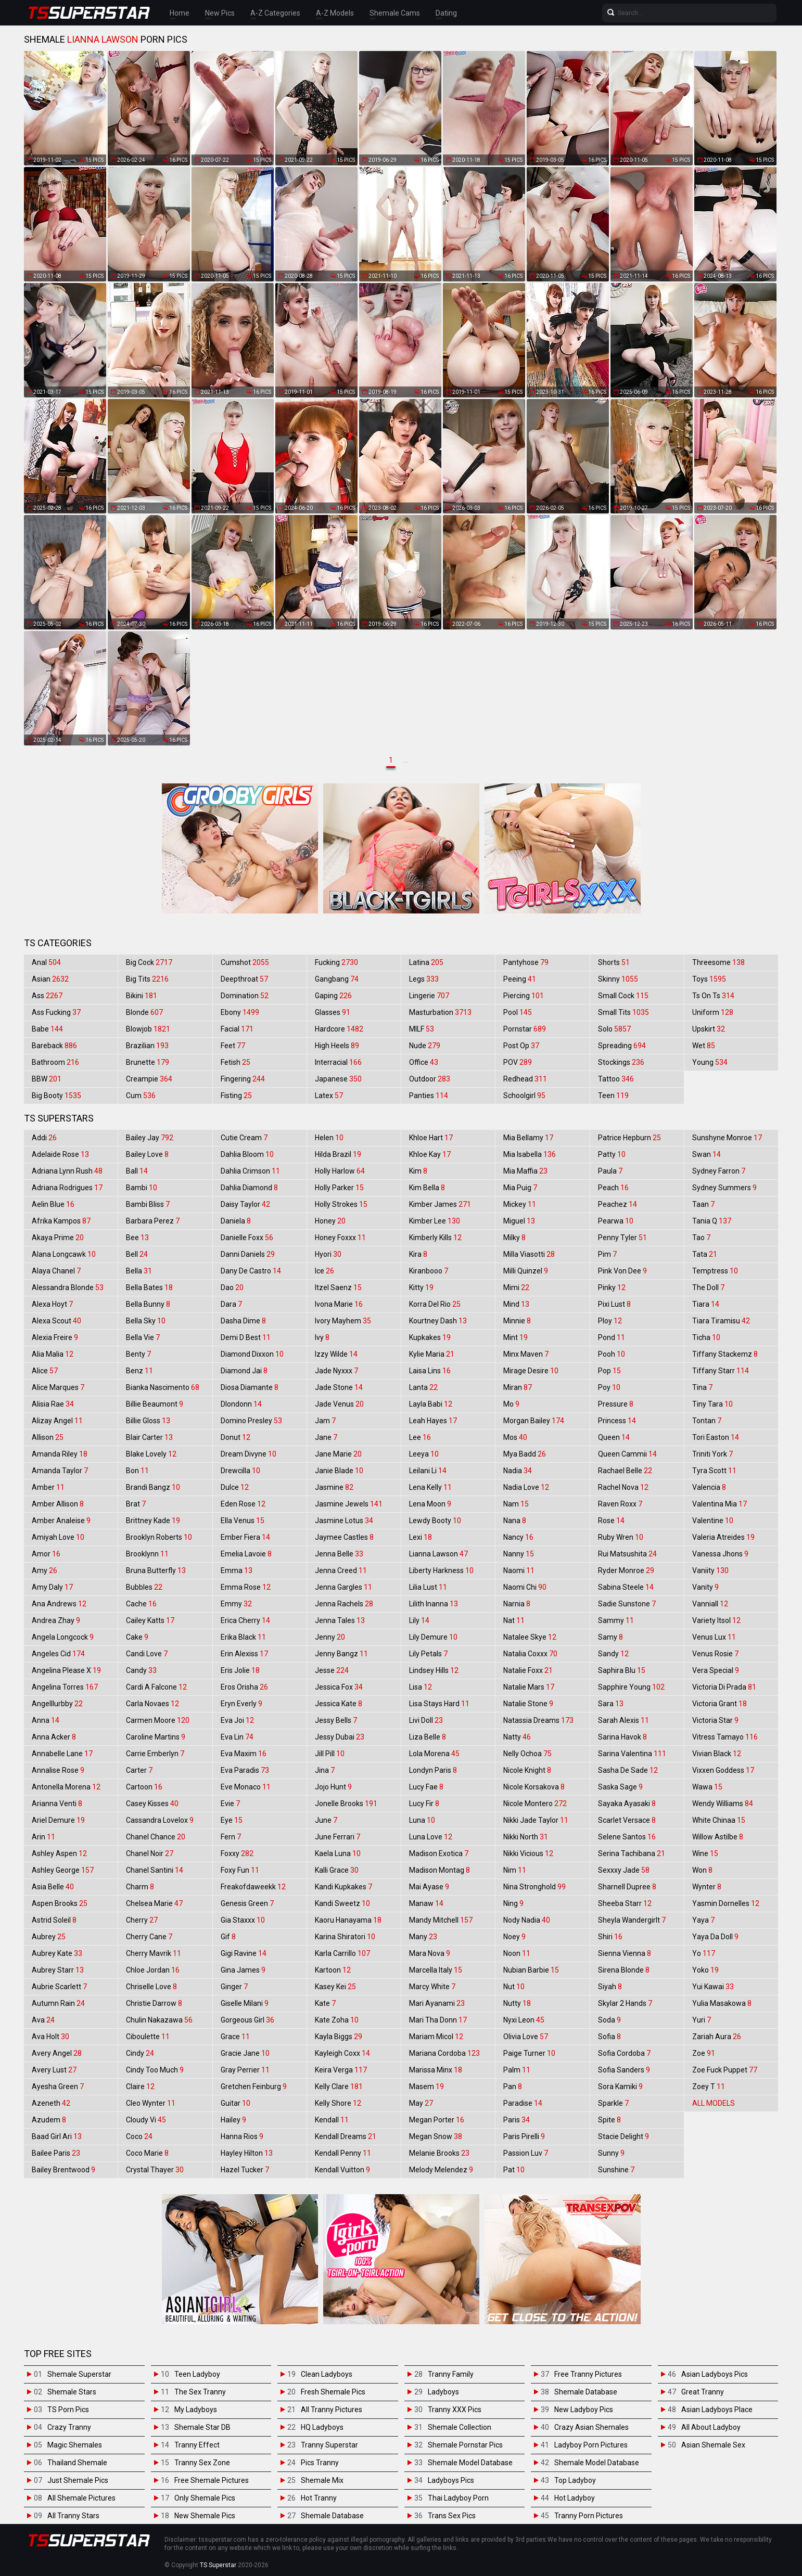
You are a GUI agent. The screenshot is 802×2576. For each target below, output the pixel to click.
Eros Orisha (244, 1687)
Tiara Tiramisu (721, 1321)
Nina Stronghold (534, 1887)
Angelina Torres (65, 1687)
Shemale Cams (395, 13)
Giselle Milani (245, 2003)
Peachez (617, 1204)
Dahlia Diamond (249, 1187)
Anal (46, 962)
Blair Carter (149, 1437)
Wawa (707, 1787)
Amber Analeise (61, 1520)
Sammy (616, 1620)
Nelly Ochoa (527, 1753)
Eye (232, 1820)
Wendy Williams (722, 1803)
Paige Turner (529, 2053)
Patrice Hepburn (629, 1138)
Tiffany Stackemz (725, 1354)
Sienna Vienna (624, 1953)
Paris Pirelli (524, 2136)
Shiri (610, 1937)
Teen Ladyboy (197, 2374)
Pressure (615, 1404)
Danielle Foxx (247, 1237)
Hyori (328, 1254)
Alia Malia (52, 1354)
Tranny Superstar (329, 2445)
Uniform (712, 1012)
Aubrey (49, 1937)
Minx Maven (526, 1354)
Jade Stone (339, 1387)
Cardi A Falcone (156, 1687)
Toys (709, 979)
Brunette (147, 1062)
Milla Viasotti (529, 1254)
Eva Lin (237, 1737)
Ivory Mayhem (343, 1321)
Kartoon (333, 1970)
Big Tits (147, 979)
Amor (46, 1554)
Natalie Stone (528, 1703)
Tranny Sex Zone (202, 2462)
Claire (140, 2086)
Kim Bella (427, 1187)
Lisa (420, 1687)
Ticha (706, 1337)
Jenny (330, 1637)
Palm (516, 2070)
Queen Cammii (627, 1454)
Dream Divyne (248, 1454)
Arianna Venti (57, 1803)
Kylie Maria (431, 1354)
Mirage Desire (530, 1371)
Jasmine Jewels (349, 1504)
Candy (141, 1670)
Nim (514, 1870)
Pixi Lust (614, 1304)
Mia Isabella (529, 1154)
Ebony (240, 1012)
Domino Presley (251, 1420)
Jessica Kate (338, 1703)
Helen (329, 1138)
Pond (611, 1337)
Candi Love (147, 1654)
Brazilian (147, 1045)
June (326, 1820)
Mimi (516, 1287)
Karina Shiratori (345, 1937)
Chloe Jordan (153, 1970)
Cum (141, 1095)
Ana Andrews (59, 1604)
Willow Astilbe (717, 1837)
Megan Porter (436, 2120)
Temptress (715, 1271)
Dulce (235, 1487)
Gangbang (337, 979)
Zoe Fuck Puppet (724, 2070)
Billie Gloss (148, 1420)
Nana (514, 1520)
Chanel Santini (154, 1870)
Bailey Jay (149, 1138)
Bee (137, 1237)
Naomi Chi (524, 1587)
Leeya (424, 1454)
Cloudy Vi (146, 2120)
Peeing (519, 979)
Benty (138, 1354)
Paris (516, 2120)
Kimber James (440, 1204)
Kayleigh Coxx (342, 2053)
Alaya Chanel (56, 1271)
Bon (137, 1470)
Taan (703, 1204)
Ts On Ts (713, 995)
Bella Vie (143, 1337)
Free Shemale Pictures (211, 2480)
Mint (515, 1337)
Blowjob (148, 1029)
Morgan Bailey (533, 1420)
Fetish (235, 1062)
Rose (611, 1520)
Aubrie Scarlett (59, 1986)
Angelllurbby (57, 1703)
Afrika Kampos (61, 1221)
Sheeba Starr (625, 1903)
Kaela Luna (338, 1853)
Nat (514, 1620)
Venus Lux (714, 1637)
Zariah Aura (716, 2036)
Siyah (610, 1986)
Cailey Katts (150, 1620)
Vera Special (715, 1670)
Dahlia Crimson (250, 1171)
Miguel (519, 1221)
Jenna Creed (341, 1570)
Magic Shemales (74, 2445)
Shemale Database (332, 2515)
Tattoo (616, 1079)
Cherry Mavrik (153, 1953)
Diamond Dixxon (252, 1354)
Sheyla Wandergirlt (632, 1920)
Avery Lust (54, 2070)
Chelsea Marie (154, 1903)
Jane (326, 1437)
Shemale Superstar (79, 2374)
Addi (44, 1138)
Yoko (705, 1970)
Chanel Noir (149, 1853)
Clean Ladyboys (326, 2374)
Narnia (516, 1604)
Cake (137, 1637)
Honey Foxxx (340, 1237)
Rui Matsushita (627, 1554)
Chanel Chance (155, 1837)
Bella (139, 1271)
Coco (139, 2136)
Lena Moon (430, 1504)
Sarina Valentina (632, 1753)
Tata (704, 1254)
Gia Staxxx (243, 1920)
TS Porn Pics (68, 2409)
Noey (514, 1937)
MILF (421, 1029)
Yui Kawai (713, 1986)
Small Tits (623, 1012)
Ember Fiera (245, 1537)
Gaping (333, 995)
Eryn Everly (241, 1703)
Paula (610, 1171)
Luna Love (430, 1837)
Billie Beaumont (154, 1404)
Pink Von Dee (622, 1271)
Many (423, 1937)
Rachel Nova (623, 1487)
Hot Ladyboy (574, 2498)
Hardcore (339, 1029)
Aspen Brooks (59, 1903)
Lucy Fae (426, 1787)
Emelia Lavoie (246, 1554)
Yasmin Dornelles (725, 1903)
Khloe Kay (430, 1154)
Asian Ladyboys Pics (714, 2374)
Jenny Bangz (341, 1654)
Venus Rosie (715, 1654)
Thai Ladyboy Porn (458, 2498)
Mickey (519, 1204)
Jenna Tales (340, 1620)
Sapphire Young (631, 1687)
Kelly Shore (338, 2103)
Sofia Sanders (624, 2070)
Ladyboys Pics (451, 2480)
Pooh (611, 1354)
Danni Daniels (248, 1254)
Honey (330, 1221)
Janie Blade (339, 1470)
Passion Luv (525, 2153)
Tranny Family (451, 2374)
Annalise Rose (58, 1770)
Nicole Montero (535, 1803)
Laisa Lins (430, 1371)
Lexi (420, 1537)
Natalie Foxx (528, 1670)
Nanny (518, 1554)
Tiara (705, 1304)
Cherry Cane (149, 1937)
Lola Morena (434, 1753)
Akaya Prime (58, 1237)
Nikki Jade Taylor (535, 1820)
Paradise (522, 2103)
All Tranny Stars (73, 2515)
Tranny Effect (197, 2445)
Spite (609, 2120)
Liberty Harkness (441, 1570)
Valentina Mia (719, 1504)
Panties (428, 1095)
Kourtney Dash (438, 1321)
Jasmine (334, 1487)
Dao (232, 1287)
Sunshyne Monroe (727, 1138)
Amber (48, 1487)
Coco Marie (147, 2153)
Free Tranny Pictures (588, 2374)
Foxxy (237, 1853)
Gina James (243, 1970)
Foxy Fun (240, 1870)
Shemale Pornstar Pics (465, 2445)
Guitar (235, 2103)
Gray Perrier (245, 2070)
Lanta (423, 1387)
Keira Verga (341, 2070)
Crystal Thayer (155, 2170)
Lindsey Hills (434, 1670)
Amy (44, 1570)
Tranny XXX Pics (454, 2409)
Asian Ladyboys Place (717, 2409)
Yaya (703, 1920)
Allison (47, 1437)
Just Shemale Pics (77, 2480)
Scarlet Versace (627, 1820)
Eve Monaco (246, 1787)
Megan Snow (435, 2136)
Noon (516, 1953)
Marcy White (432, 1986)
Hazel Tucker (245, 2170)
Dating (446, 13)
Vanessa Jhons (720, 1554)
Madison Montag (439, 1870)
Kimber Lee (434, 1221)
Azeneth (51, 2103)
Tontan (706, 1420)
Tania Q (711, 1221)
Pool (517, 1012)
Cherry (142, 1920)
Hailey (233, 2120)
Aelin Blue (53, 1204)
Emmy (236, 1604)
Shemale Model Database (470, 2462)
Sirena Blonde (624, 1970)
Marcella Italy (435, 1970)
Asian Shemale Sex (713, 2445)
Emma (236, 1570)
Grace (235, 2036)
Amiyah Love (58, 1537)
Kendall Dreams (345, 2136)
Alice (45, 1371)
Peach (613, 1187)
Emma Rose (246, 1587)
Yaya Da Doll (715, 1937)
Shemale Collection (459, 2427)
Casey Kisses (152, 1803)
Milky (514, 1237)
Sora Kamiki (620, 2086)
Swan (706, 1154)
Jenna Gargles (343, 1587)
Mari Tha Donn (438, 2020)
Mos (515, 1437)
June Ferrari (337, 1837)
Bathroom (55, 1062)
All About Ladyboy (711, 2427)
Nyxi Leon (523, 2020)
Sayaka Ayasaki (627, 1803)
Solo (614, 1029)
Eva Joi (237, 1720)
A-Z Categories (275, 13)
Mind (516, 1304)
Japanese (338, 1079)
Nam (516, 1504)
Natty (517, 1737)
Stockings (621, 1062)
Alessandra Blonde (68, 1287)
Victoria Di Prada (724, 1687)
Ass (47, 995)
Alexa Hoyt (52, 1304)
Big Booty (56, 1095)
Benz (139, 1371)
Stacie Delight (623, 2136)
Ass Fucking (56, 1012)
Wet (703, 1045)
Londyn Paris (433, 1770)
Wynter (706, 1887)
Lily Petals (428, 1654)
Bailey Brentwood (63, 2170)
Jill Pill (330, 1753)
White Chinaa (718, 1820)
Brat (136, 1504)
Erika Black (243, 1637)
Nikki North (525, 1837)
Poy (609, 1387)
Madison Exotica (438, 1853)
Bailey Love (147, 1154)
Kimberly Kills (435, 1237)
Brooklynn (147, 1554)
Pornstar (524, 1029)
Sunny (611, 2153)
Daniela (236, 1221)
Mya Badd (524, 1454)
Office (423, 1062)
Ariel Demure (58, 1820)
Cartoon (144, 1787)
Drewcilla (240, 1470)
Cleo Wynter (150, 2103)
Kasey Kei (335, 1986)
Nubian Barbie (531, 1970)
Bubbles (144, 1587)
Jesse (332, 1670)
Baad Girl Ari (57, 2136)
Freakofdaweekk (253, 1887)
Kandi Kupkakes (343, 1887)
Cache (141, 1604)
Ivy (322, 1337)
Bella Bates (149, 1287)
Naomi (518, 1570)
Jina (325, 1770)
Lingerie (429, 995)
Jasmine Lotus (344, 1520)
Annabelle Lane (62, 1753)
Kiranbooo (428, 1271)
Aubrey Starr (58, 1970)
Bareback (54, 1045)
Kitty (421, 1287)
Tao (701, 1237)
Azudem (49, 2120)
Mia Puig (520, 1187)
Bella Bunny (148, 1304)
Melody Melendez (441, 2170)
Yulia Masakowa (722, 2003)
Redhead (525, 1079)
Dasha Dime (243, 1321)
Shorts (614, 962)
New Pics (220, 13)
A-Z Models (335, 13)
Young (710, 1062)
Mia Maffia (525, 1171)
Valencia (709, 1487)
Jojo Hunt (333, 1787)
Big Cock (149, 962)
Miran (517, 1387)
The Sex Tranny (200, 2392)
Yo (703, 1953)
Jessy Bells (336, 1720)
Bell (137, 1254)
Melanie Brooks (439, 2153)
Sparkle (613, 2103)
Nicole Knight (527, 1770)
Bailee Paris (56, 2153)
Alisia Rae (53, 1404)
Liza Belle (427, 1737)
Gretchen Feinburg (254, 2086)
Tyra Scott (714, 1470)
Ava (43, 2020)
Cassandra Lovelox (160, 1820)
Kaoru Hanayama (348, 1920)
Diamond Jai (244, 1371)
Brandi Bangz (153, 1487)
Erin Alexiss (244, 1654)
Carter (139, 1770)
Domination (245, 995)
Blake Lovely (151, 1454)
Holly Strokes (341, 1204)
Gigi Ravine (243, 1953)
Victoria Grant (719, 1703)
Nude (424, 1045)
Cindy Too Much (155, 2070)
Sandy (613, 1654)
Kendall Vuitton (342, 2170)
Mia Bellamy (528, 1138)
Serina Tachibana (631, 1853)
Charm (140, 1887)
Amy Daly (52, 1587)
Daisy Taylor (245, 1204)
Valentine (712, 1520)
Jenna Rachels (344, 1604)
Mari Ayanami (437, 2003)
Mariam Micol (436, 2036)
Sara (610, 1703)
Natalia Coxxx (530, 1654)
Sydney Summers (724, 1187)
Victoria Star (715, 1720)
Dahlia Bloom (247, 1154)
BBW (46, 1079)
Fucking (336, 962)
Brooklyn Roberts (159, 1537)
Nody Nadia (526, 1920)
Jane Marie (338, 1454)
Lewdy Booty (435, 1520)
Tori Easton (715, 1437)
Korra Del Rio (435, 1304)
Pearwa (615, 1221)
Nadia (517, 1470)
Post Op (521, 1045)
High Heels (337, 1045)
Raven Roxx (620, 1504)
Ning (513, 1903)
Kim (418, 1171)
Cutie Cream (244, 1138)
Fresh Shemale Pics (333, 2392)
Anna (45, 1720)
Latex (329, 1095)
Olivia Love (525, 2036)
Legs (424, 979)
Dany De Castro (251, 1271)
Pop (609, 1371)
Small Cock (623, 995)
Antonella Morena (66, 1787)
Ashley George (63, 1870)
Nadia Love (526, 1487)
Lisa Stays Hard (439, 1703)
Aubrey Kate (57, 1953)
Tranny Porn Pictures (588, 2515)
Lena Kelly (430, 1487)
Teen (613, 1095)
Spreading (622, 1045)
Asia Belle (53, 1887)
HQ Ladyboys (322, 2427)
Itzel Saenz (338, 1287)
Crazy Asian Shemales (591, 2427)
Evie (230, 1803)
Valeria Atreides (723, 1537)
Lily (419, 1620)
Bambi (141, 1187)
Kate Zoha (337, 2020)
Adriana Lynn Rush (67, 1171)
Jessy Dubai (339, 1737)
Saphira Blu (621, 1670)
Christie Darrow (154, 2003)
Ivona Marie (339, 1304)
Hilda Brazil (338, 1154)
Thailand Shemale (77, 2462)
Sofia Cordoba (624, 2053)
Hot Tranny (319, 2498)
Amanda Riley (59, 1454)
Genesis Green (247, 1903)
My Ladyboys (195, 2409)
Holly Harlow (340, 1171)
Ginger (234, 1986)
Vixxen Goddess (723, 1770)
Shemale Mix (322, 2480)
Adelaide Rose (60, 1154)
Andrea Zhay (56, 1620)
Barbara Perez (153, 1221)
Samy (610, 1637)
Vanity (705, 1587)
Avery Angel (57, 2053)
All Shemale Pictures (81, 2498)
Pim (607, 1254)
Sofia (609, 2036)
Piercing (523, 995)
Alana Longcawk (64, 1254)
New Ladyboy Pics (583, 2409)
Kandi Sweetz (342, 1903)
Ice (324, 1271)
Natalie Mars (528, 1687)
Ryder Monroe (626, 1570)
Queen (614, 1437)
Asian (50, 979)
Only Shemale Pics (204, 2498)
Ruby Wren (620, 1537)
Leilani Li (428, 1470)
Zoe (703, 2053)
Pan (512, 2086)
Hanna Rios (242, 2136)
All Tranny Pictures (331, 2409)
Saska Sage (620, 1787)
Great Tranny (702, 2392)
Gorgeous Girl (247, 2020)
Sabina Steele (626, 1587)
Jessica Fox (339, 1687)
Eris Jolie (240, 1670)
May (421, 2103)
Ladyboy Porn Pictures (591, 2445)
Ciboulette (148, 2036)
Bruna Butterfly (156, 1570)
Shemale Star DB (202, 2427)
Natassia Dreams (538, 1720)
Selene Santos (627, 1837)
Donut (235, 1437)
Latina (426, 962)
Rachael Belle (625, 1470)
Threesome (718, 962)
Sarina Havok (622, 1737)
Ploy (610, 1321)
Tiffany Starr (720, 1371)
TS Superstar (218, 2565)
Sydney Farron (718, 1171)
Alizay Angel (57, 1420)
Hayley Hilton (247, 2153)
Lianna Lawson (438, 1554)
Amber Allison (58, 1504)
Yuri (701, 2020)
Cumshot (245, 962)
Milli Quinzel (525, 1271)
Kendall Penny (343, 2153)
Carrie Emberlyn (155, 1753)
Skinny (618, 979)
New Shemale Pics (204, 2515)
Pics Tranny (320, 2462)
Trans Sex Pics (452, 2515)
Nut (514, 1986)
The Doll (708, 1287)
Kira (418, 1254)
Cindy (140, 2053)
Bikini (141, 995)
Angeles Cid (58, 1654)
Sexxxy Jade (624, 1870)
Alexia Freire (55, 1337)
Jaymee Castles (344, 1537)
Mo (511, 1404)
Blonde (144, 1012)
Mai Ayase (429, 1887)
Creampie (149, 1079)
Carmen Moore (157, 1720)
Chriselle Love (151, 1986)
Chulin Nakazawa (159, 2020)
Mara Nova (429, 1953)
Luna (422, 1820)
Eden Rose (243, 1504)
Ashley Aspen (59, 1853)
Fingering (243, 1079)
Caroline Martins (155, 1737)
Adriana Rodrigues (67, 1187)
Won (702, 1870)
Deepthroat (244, 979)
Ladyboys (443, 2392)
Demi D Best (246, 1337)
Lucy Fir (424, 1803)
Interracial (338, 1062)
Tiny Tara (712, 1404)
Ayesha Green (58, 2086)
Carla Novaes (152, 1703)
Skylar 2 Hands (625, 2003)
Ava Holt (50, 2036)
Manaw (426, 1903)
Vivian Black (716, 1753)
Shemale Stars (71, 2392)
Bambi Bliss (148, 1204)
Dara (231, 1304)
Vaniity (710, 1570)
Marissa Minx (435, 2070)
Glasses (332, 1012)
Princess (617, 1420)
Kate (325, 2003)
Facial (237, 1029)
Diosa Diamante (249, 1387)
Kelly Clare (339, 2086)
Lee (420, 1437)
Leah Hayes (433, 1420)
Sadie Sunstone (627, 1604)
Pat (514, 2170)
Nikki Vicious (528, 1853)
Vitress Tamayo (725, 1737)
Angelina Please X (66, 1670)
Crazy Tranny (69, 2427)
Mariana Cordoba (444, 2053)
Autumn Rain (58, 2003)
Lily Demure (433, 1637)
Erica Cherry (245, 1620)
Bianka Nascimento (162, 1387)
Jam (325, 1420)
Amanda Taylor (60, 1470)
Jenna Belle (339, 1554)
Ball (137, 1171)
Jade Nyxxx (336, 1371)
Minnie (517, 1321)
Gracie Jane (245, 2053)
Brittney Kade (153, 1520)
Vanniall (710, 1604)
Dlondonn (241, 1404)
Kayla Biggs (338, 2036)
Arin (43, 1837)
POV (517, 1062)
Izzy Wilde (336, 1354)
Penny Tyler (622, 1237)
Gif (228, 1937)
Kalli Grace (337, 1870)
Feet (233, 1045)
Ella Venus (242, 1520)
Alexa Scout (56, 1321)
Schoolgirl (524, 1095)
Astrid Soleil (54, 1920)
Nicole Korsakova (534, 1787)
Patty (612, 1154)
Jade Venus (339, 1404)
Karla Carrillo (342, 1953)
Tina (702, 1387)
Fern (231, 1837)
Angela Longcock (63, 1637)
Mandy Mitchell (441, 1920)
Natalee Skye (529, 1637)
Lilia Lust (428, 1587)
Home (179, 13)
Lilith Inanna (433, 1604)
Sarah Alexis (623, 1720)
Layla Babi (430, 1404)
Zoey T (708, 2086)
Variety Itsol (716, 1620)
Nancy (518, 1537)
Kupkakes (430, 1337)
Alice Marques (58, 1387)
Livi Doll (426, 1720)
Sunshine (616, 2170)
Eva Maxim (243, 1753)
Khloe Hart (431, 1138)
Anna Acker (54, 1737)
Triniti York (712, 1454)
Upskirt (708, 1029)
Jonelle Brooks (346, 1803)
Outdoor (429, 1079)
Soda (609, 2020)
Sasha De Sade (628, 1770)
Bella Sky (146, 1321)
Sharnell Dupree (627, 1887)
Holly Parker (339, 1187)
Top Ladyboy (575, 2480)
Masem (426, 2086)
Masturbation (440, 1012)
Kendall (332, 2120)
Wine (705, 1853)
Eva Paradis (245, 1770)
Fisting (236, 1095)
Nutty (517, 2003)
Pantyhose (526, 962)
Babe (47, 1029)
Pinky (612, 1287)
